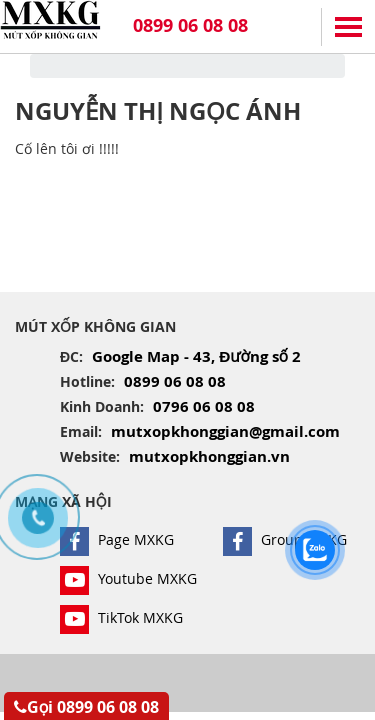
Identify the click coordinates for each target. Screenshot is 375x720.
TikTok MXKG (121, 617)
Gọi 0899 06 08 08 (87, 707)
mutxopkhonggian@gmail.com (225, 431)
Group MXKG (285, 539)
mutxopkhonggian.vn (209, 456)
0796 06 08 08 (204, 406)
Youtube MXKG (128, 578)
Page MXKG (117, 539)
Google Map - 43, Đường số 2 (196, 356)
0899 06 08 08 (190, 25)
